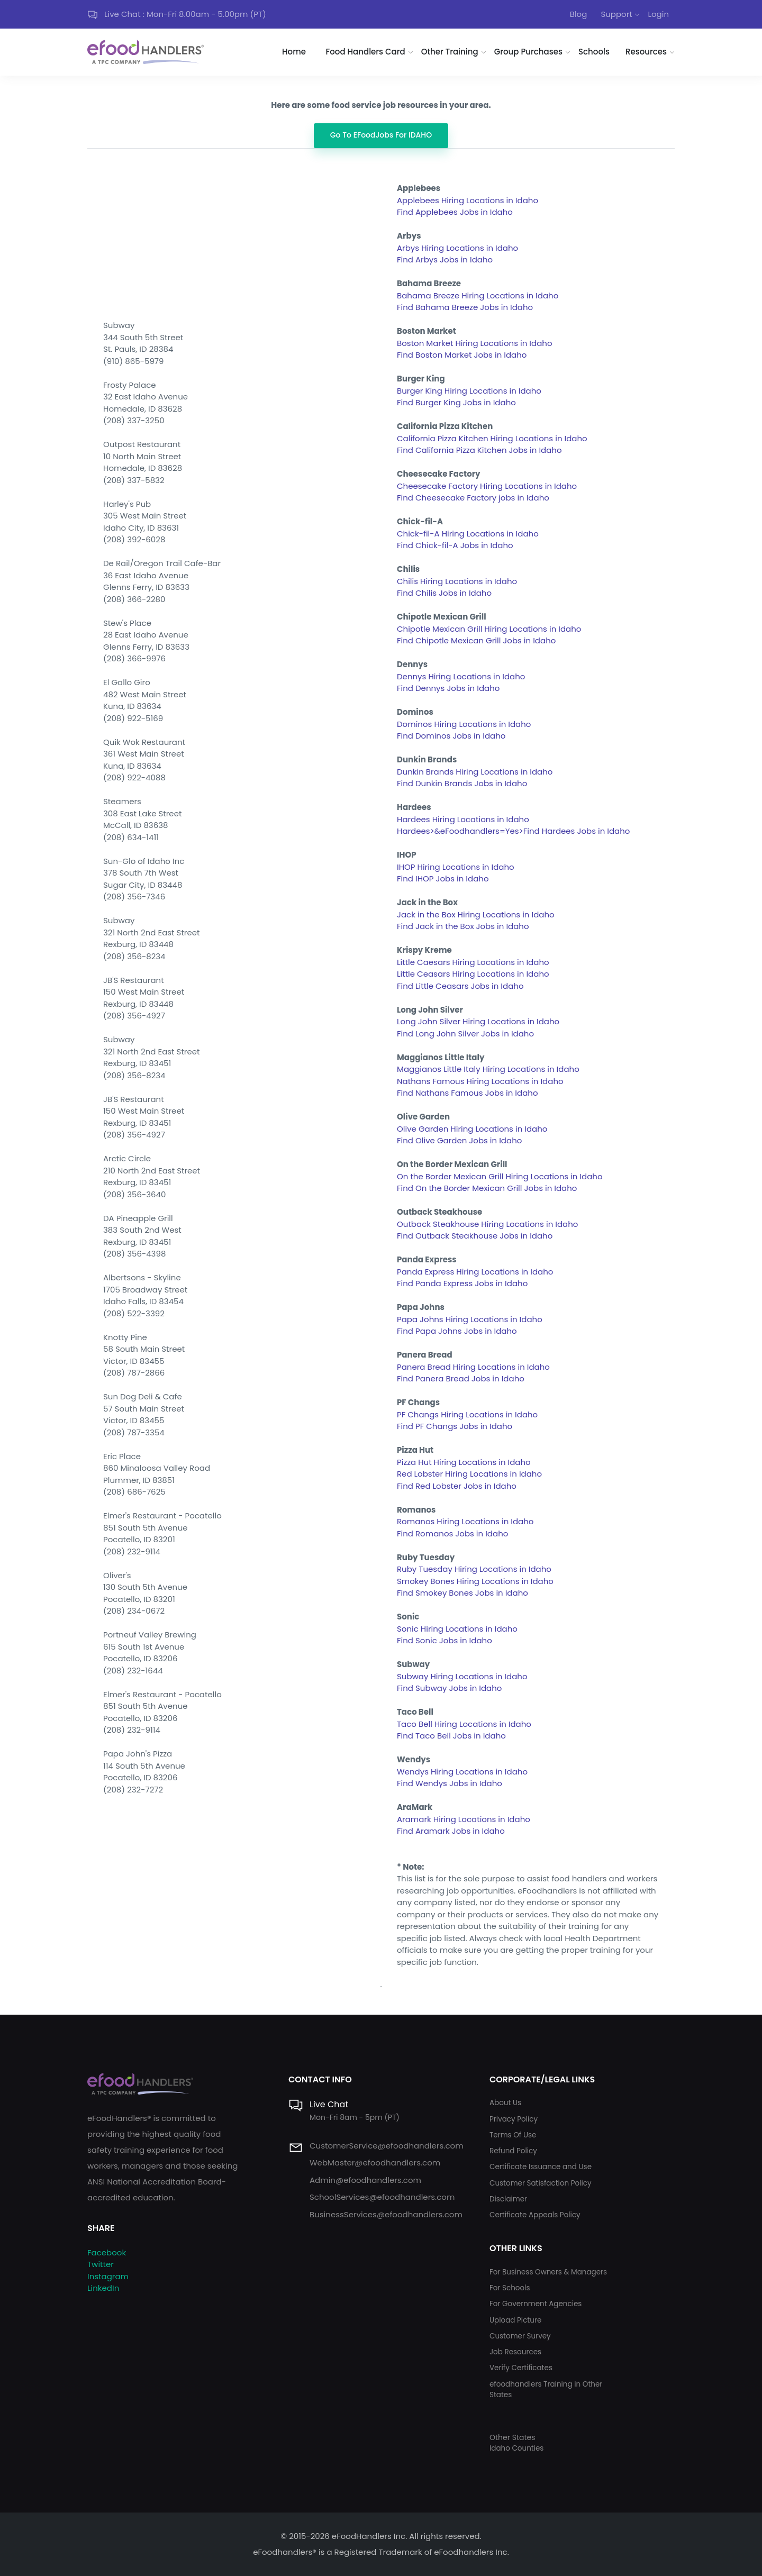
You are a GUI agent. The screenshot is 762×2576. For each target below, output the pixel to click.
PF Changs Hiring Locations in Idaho (467, 1414)
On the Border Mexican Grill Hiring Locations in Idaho (500, 1176)
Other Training (449, 51)
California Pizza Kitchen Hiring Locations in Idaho (492, 438)
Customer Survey (520, 2336)
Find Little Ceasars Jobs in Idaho (460, 985)
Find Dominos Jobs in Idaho (451, 735)
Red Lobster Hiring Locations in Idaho (469, 1473)
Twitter (100, 2264)
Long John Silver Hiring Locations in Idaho (478, 1021)
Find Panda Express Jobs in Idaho (462, 1283)
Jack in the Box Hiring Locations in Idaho (476, 914)
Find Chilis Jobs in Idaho (444, 592)
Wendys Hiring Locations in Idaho (462, 1771)
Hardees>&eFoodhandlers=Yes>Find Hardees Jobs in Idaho (513, 830)
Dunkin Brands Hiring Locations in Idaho (474, 771)
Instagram (108, 2276)
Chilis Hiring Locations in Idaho (457, 581)
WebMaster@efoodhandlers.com (375, 2162)
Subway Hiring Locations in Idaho (462, 1676)
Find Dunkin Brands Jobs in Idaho (462, 783)
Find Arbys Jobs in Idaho (445, 259)
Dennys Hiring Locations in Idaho (461, 676)
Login (658, 14)
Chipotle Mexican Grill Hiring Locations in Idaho (489, 628)
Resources (646, 51)
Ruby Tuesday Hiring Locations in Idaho (474, 1568)
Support (616, 14)
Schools (594, 51)
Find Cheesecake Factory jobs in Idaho (473, 497)
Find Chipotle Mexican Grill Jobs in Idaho (476, 640)
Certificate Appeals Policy (534, 2215)
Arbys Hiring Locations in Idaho (457, 247)
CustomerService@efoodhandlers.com (387, 2145)
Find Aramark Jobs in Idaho (451, 1830)
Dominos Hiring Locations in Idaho (464, 724)
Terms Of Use (512, 2135)
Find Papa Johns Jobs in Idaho (457, 1330)
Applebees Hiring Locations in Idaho (467, 200)
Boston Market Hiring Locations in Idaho (474, 343)
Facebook (106, 2252)
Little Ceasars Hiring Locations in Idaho (473, 973)
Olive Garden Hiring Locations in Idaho (472, 1128)
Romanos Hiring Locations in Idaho (465, 1521)
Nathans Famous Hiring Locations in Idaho (480, 1081)
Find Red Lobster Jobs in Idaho (456, 1485)
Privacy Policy (513, 2119)
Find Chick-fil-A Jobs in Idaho (455, 545)
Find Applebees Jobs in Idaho (455, 211)
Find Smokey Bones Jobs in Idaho (462, 1592)
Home (294, 51)
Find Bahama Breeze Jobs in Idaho (465, 307)
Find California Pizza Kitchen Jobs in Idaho (479, 450)
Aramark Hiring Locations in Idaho (463, 1819)
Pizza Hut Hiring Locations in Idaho (464, 1462)
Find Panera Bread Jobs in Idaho (460, 1378)
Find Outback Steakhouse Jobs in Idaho (474, 1235)
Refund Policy (513, 2151)
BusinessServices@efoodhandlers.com (386, 2214)
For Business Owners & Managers (548, 2272)
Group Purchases (528, 51)
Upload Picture (515, 2320)
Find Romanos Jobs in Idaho (452, 1533)
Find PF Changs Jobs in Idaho (454, 1426)
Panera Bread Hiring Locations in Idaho (473, 1366)
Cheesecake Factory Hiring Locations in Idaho (487, 485)
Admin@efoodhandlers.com (365, 2180)
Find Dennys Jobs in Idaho (448, 688)
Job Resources (515, 2352)
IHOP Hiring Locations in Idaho (455, 866)
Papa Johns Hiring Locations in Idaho (469, 1319)
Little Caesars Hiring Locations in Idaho (473, 962)
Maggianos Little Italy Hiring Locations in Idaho (488, 1069)
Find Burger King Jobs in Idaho (456, 402)
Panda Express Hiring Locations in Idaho (475, 1271)
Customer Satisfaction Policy (540, 2183)
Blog (578, 14)
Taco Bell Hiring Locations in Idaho (464, 1724)
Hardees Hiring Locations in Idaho (463, 819)
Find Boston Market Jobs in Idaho (462, 354)
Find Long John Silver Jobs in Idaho (465, 1033)
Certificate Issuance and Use (540, 2167)
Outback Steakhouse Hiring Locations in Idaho (487, 1224)
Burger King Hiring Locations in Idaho (469, 390)
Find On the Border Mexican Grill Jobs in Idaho (487, 1188)
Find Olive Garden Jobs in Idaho (459, 1140)
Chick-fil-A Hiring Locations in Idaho (468, 533)
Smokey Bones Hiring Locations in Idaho (475, 1581)
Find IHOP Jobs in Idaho (443, 878)
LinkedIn (103, 2287)
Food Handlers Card (365, 51)
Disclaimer (508, 2199)
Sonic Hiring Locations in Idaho (457, 1628)
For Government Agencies (535, 2304)
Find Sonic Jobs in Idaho (444, 1640)
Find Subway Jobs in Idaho (449, 1688)
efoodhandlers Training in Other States (545, 2389)
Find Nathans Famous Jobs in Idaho (467, 1092)
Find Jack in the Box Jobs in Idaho (463, 926)
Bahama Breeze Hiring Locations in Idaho (477, 295)
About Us (505, 2103)
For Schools (509, 2288)
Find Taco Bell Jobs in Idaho (451, 1735)
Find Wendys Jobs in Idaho (449, 1783)
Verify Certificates (520, 2368)
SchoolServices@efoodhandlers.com (382, 2196)
